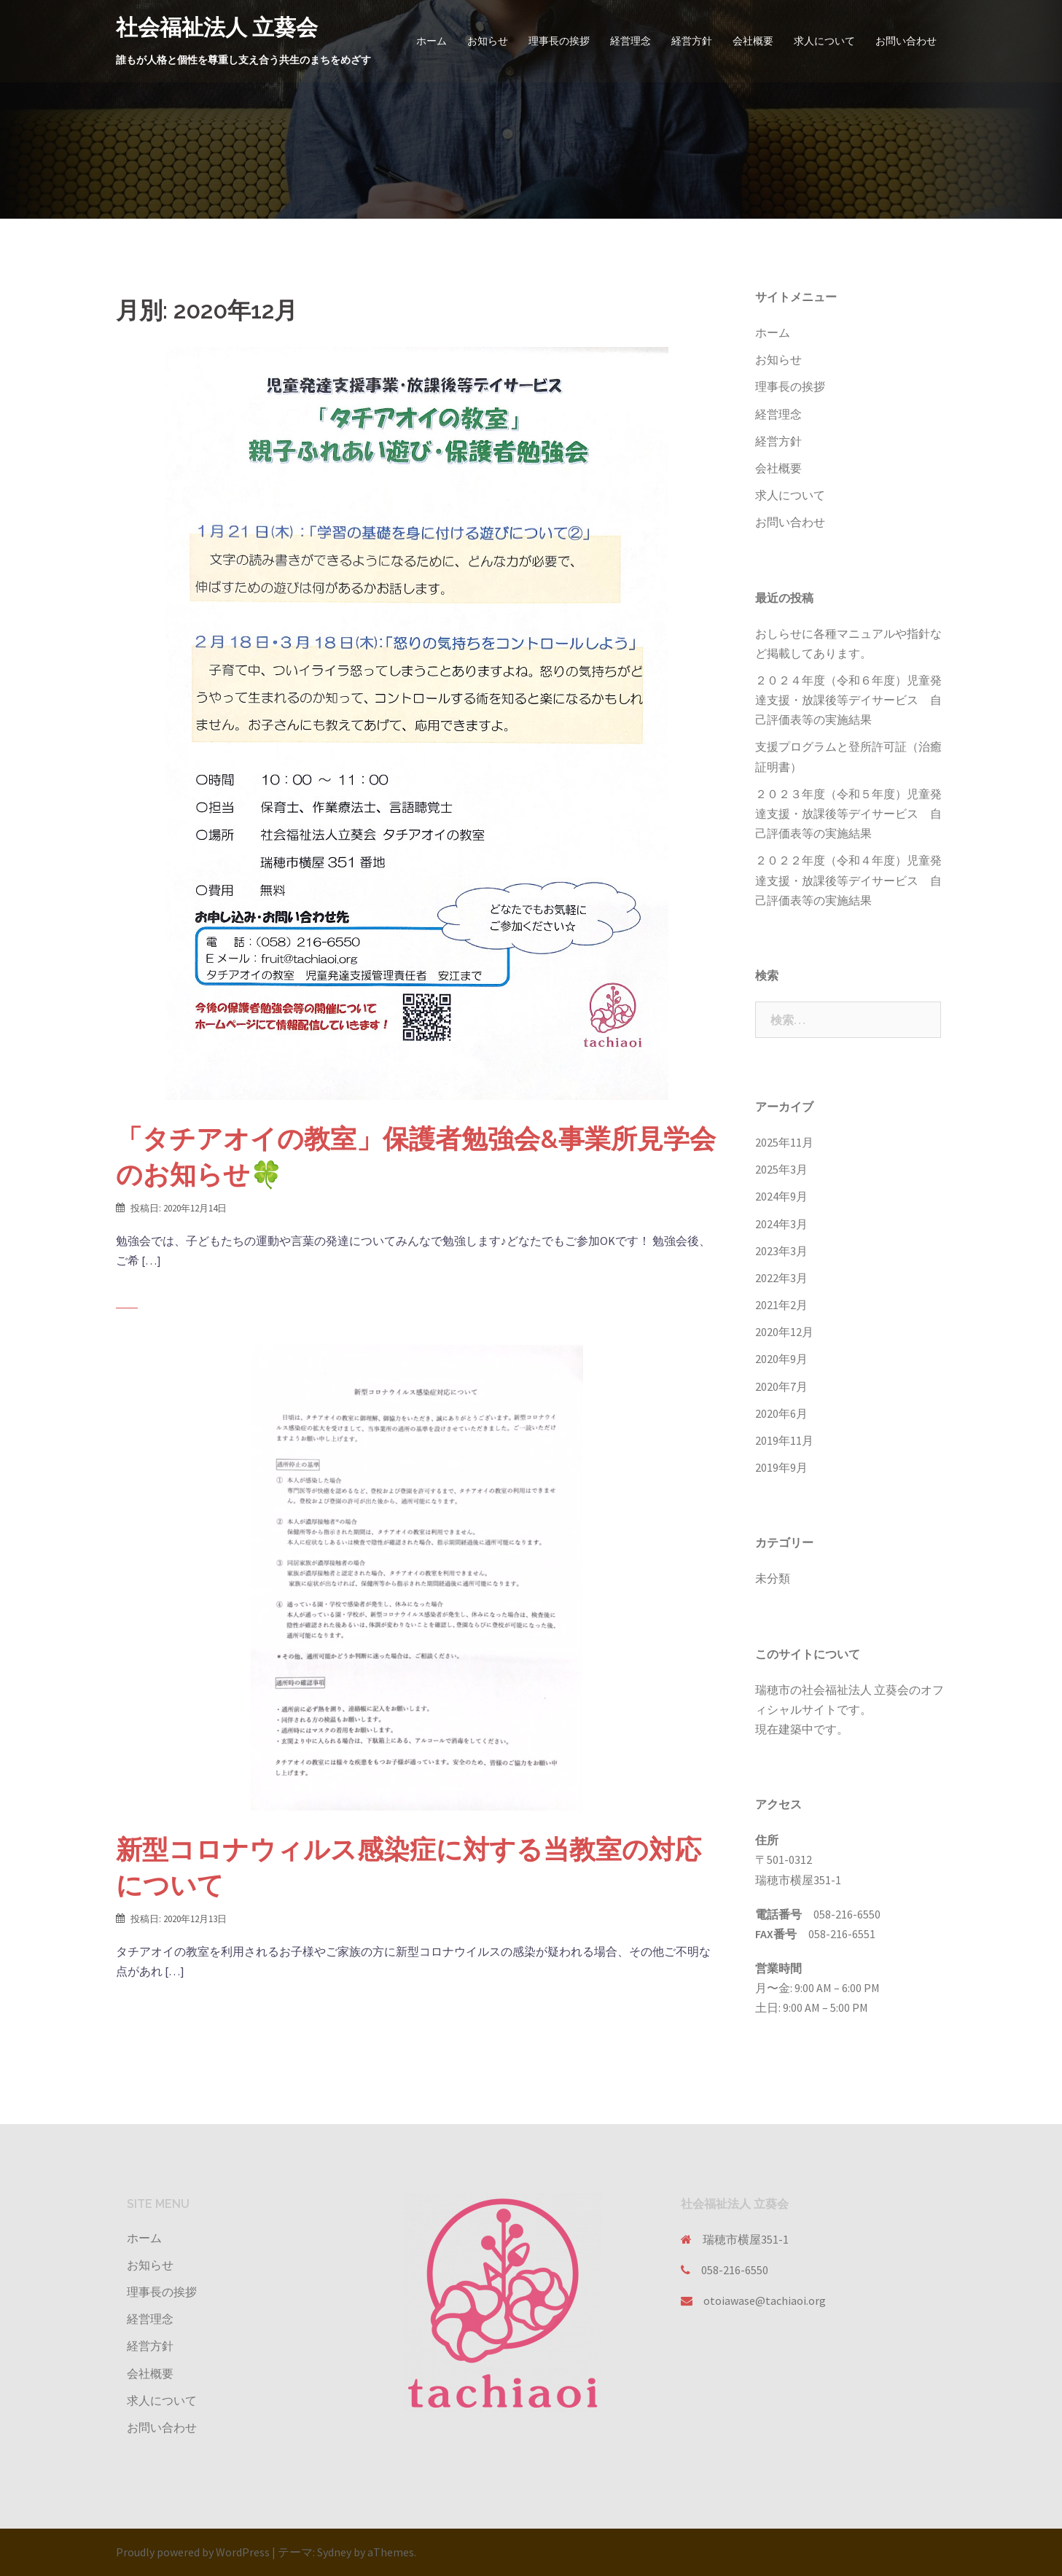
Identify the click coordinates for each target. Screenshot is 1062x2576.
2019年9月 (781, 1467)
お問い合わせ (906, 41)
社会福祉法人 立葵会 (217, 27)
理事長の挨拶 (559, 41)
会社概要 (753, 41)
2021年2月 (781, 1304)
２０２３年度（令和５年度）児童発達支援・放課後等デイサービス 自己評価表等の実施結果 (848, 813)
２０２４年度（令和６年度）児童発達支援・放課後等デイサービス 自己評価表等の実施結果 (848, 700)
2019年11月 (784, 1440)
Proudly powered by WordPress (193, 2552)
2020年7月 (781, 1386)
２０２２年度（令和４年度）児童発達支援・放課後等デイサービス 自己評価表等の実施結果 (848, 880)
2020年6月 (781, 1413)
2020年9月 (781, 1358)
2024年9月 (781, 1196)
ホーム (431, 41)
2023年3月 (781, 1251)
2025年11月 (784, 1142)
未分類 (772, 1578)
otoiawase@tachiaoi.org (764, 2300)
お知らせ (487, 41)
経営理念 (630, 41)
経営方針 (691, 41)
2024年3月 (781, 1224)
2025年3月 (781, 1169)
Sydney (334, 2552)
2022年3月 (781, 1278)
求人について (824, 41)
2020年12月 (784, 1331)
